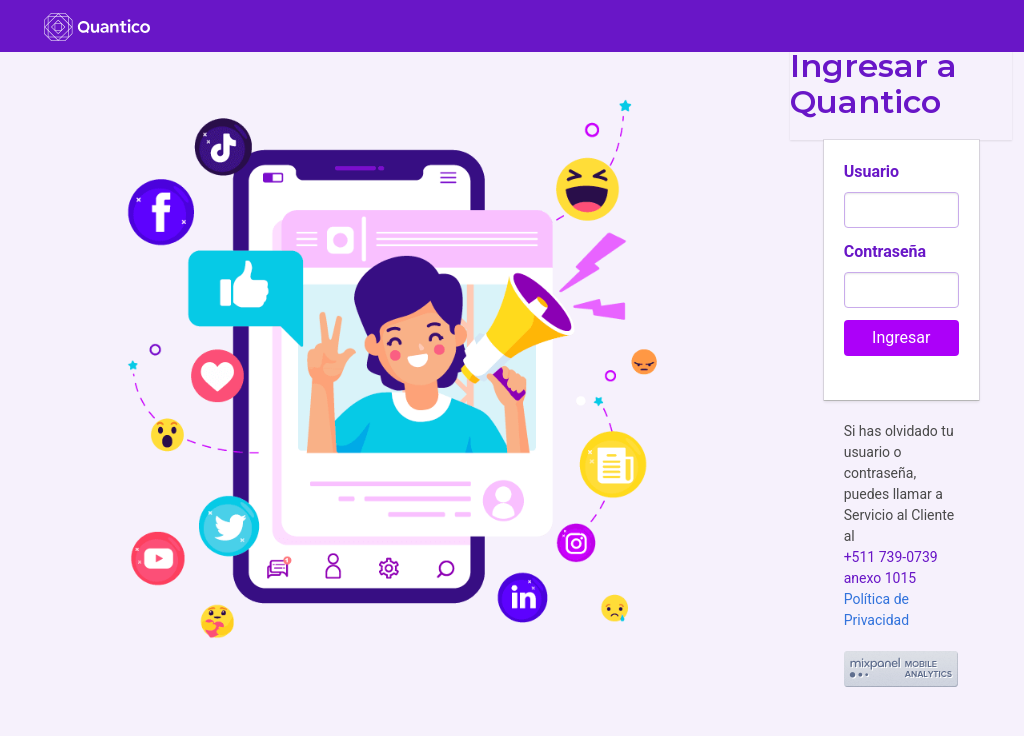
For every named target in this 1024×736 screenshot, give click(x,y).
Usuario (871, 171)
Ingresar (901, 337)
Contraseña (885, 251)
